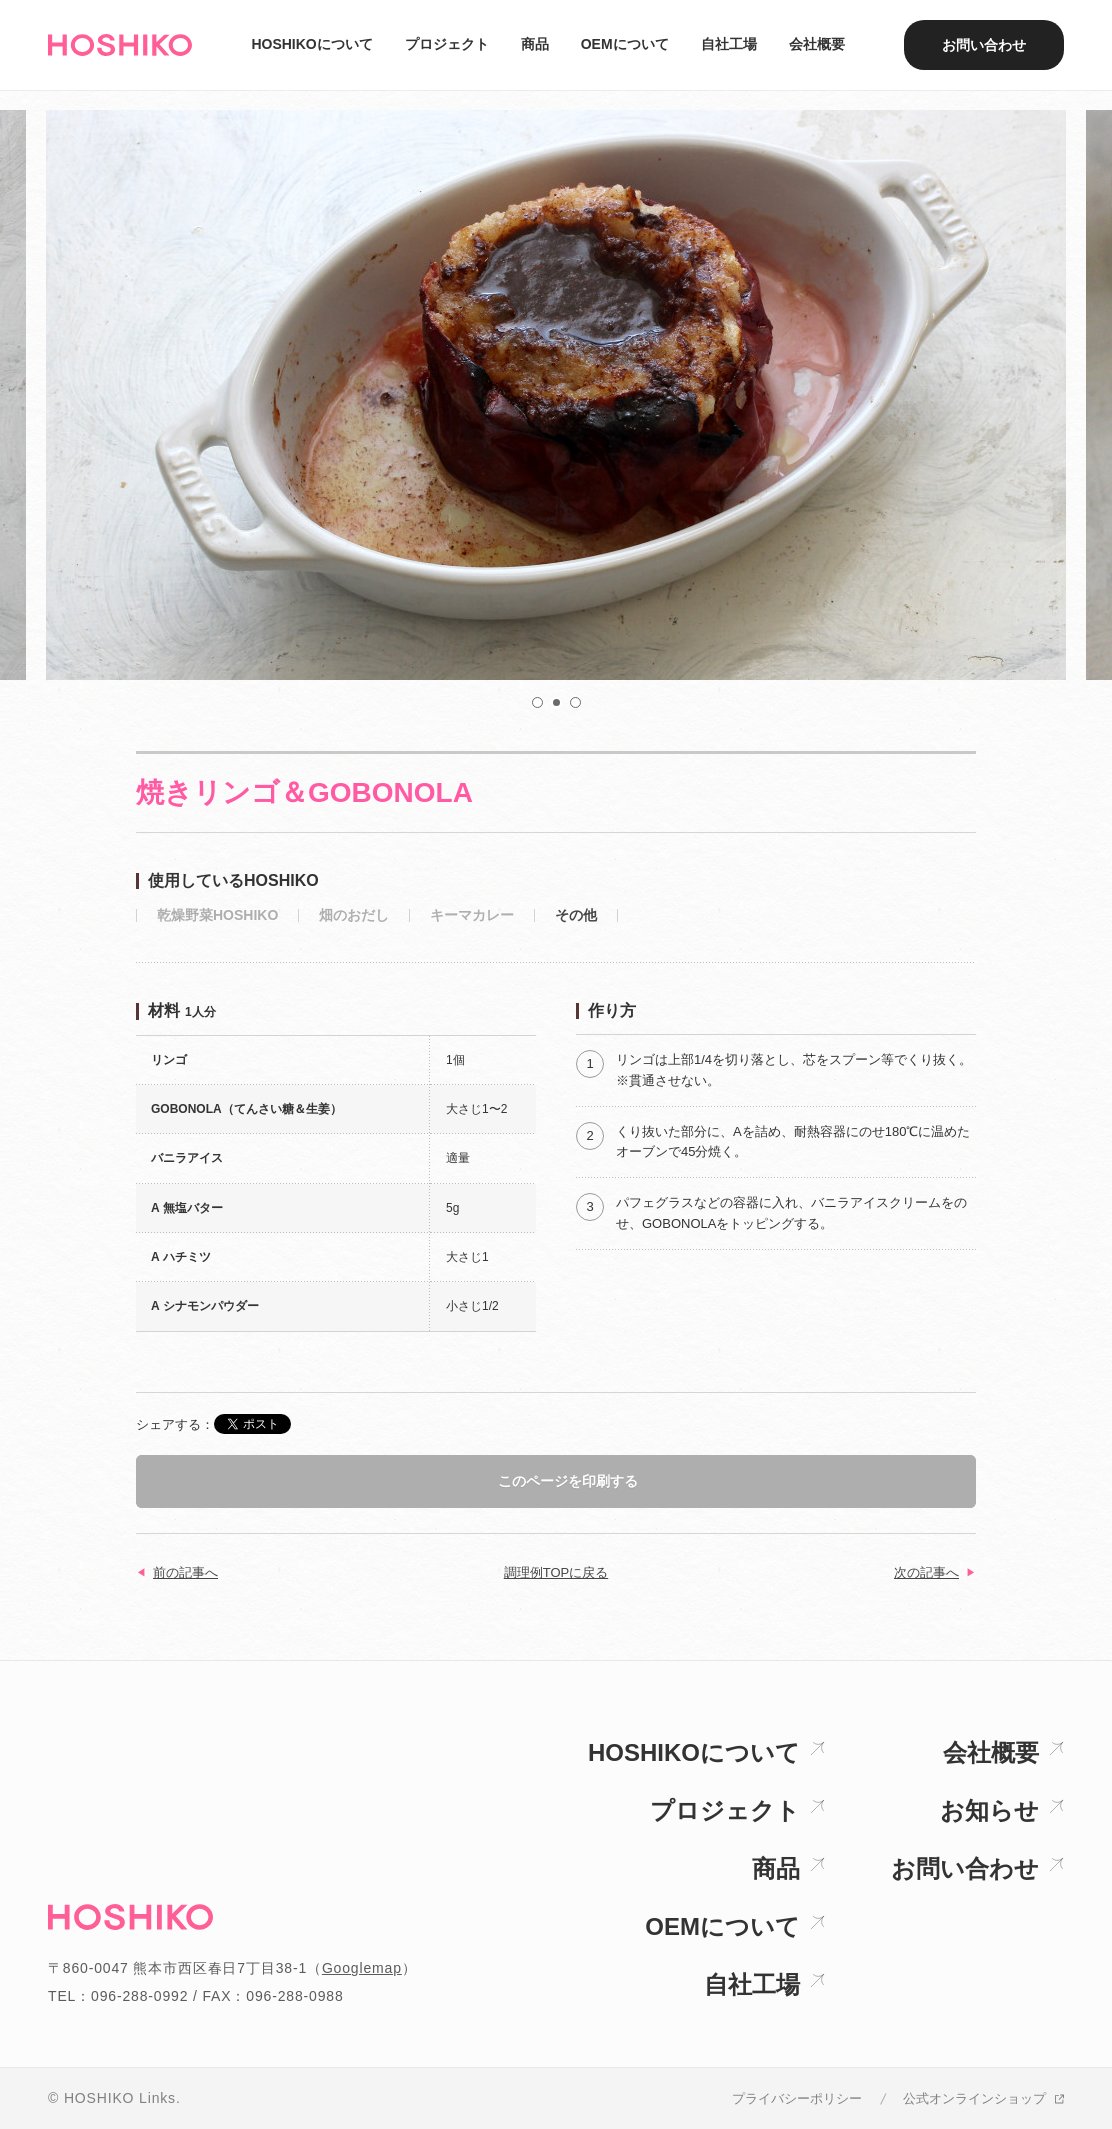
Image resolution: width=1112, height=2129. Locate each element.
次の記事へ (926, 1572)
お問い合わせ (984, 45)
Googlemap (362, 1968)
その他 (576, 915)
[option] (556, 395)
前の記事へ (185, 1572)
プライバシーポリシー (797, 2098)
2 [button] (558, 704)
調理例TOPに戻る (556, 1572)
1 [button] (538, 703)
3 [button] (576, 703)
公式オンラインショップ (974, 2098)
